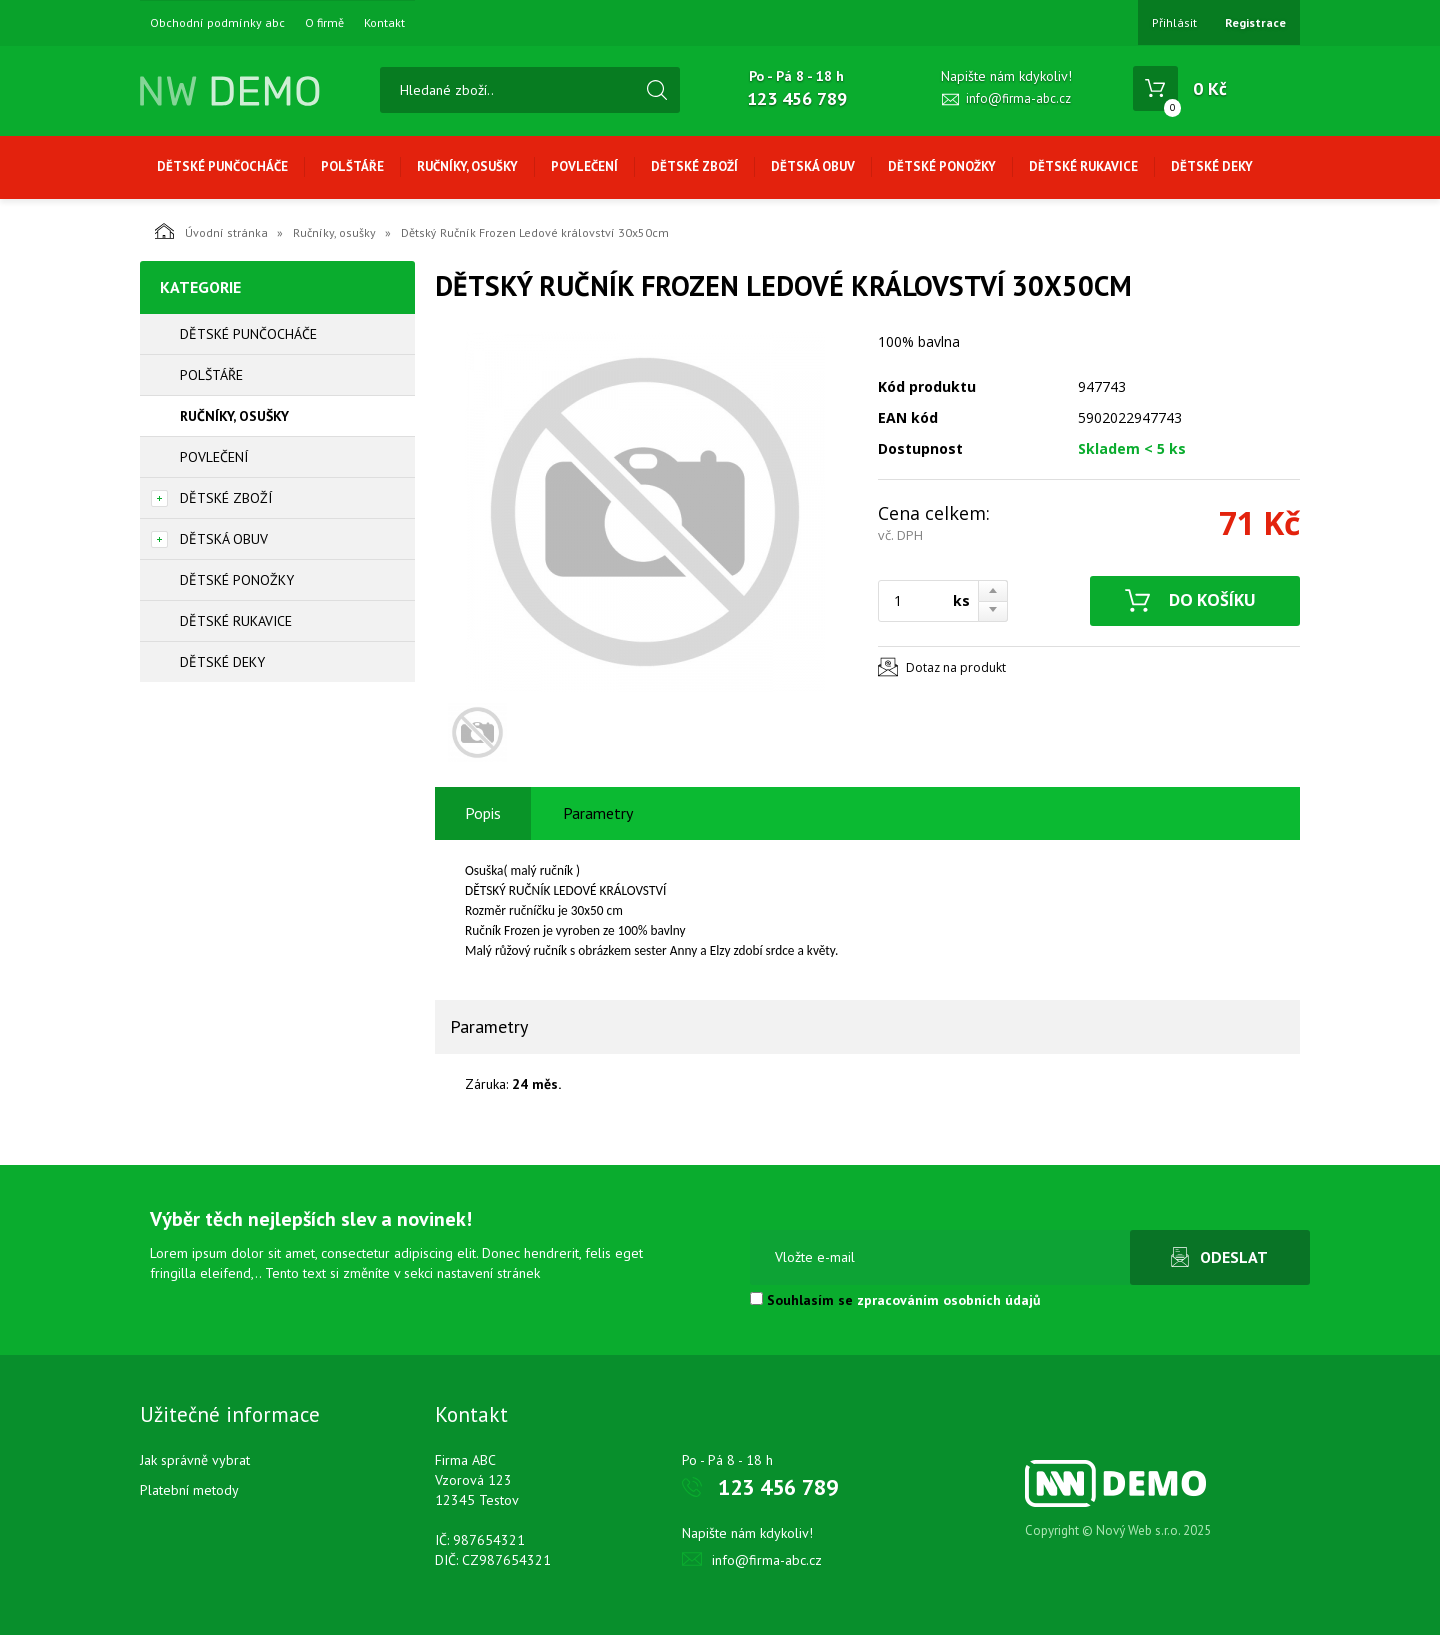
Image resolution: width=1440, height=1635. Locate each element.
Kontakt (384, 23)
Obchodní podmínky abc (217, 23)
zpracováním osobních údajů (949, 1300)
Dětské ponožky (942, 166)
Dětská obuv (813, 166)
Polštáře (352, 166)
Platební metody (189, 1490)
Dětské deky (1212, 166)
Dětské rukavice (1083, 166)
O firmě (324, 23)
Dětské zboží (694, 166)
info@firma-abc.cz (1018, 98)
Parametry (598, 813)
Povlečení (584, 166)
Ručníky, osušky (467, 166)
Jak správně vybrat (195, 1460)
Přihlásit (1174, 22)
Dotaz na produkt (956, 667)
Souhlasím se (895, 1300)
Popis (483, 813)
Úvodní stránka (211, 231)
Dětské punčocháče (222, 166)
